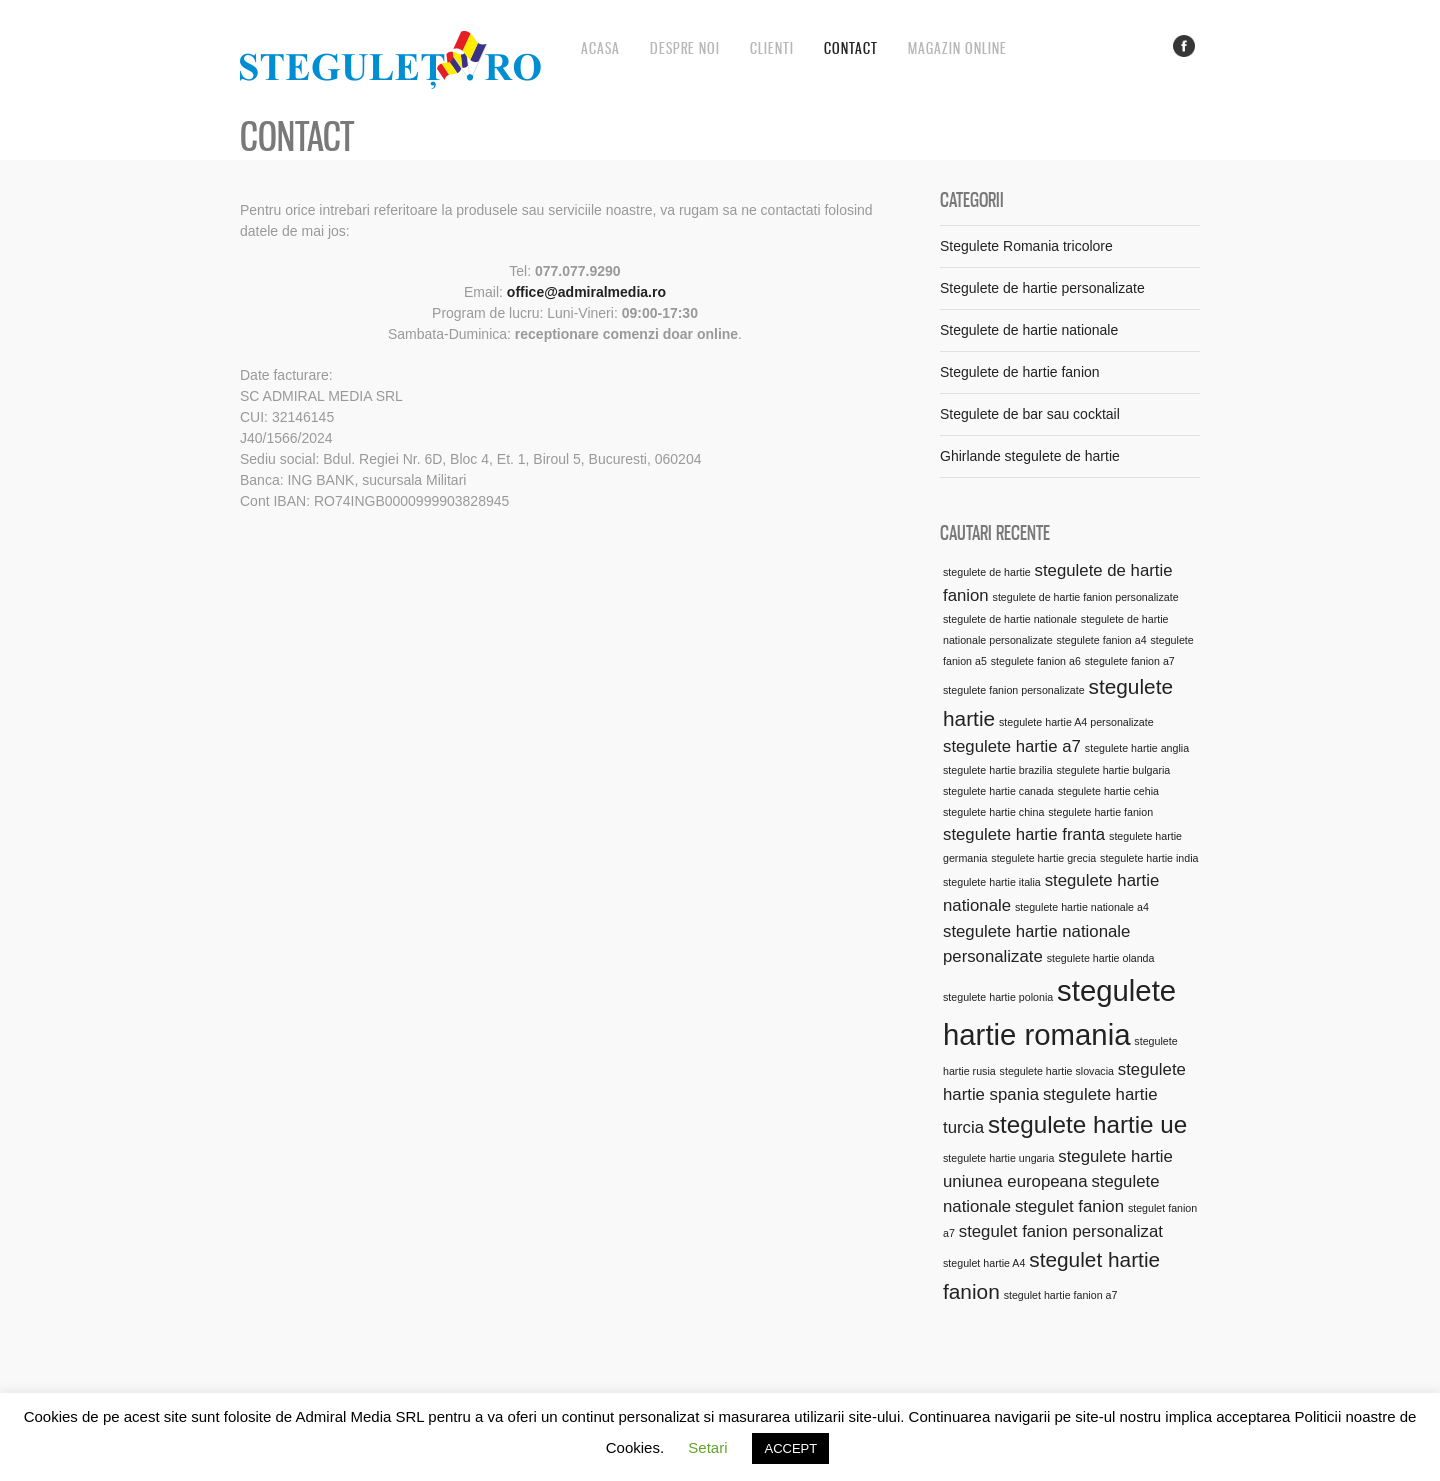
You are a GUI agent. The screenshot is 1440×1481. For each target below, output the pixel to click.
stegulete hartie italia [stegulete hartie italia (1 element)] (992, 882)
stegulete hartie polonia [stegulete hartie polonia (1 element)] (998, 997)
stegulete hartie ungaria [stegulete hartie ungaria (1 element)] (998, 1158)
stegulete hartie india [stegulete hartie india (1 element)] (1149, 858)
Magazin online (957, 48)
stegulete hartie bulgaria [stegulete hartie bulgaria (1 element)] (1113, 770)
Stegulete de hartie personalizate (1042, 288)
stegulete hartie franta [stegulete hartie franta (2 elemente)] (1024, 834)
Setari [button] (707, 1447)
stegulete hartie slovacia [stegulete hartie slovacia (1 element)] (1057, 1071)
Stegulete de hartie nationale (1029, 330)
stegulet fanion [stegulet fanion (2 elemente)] (1069, 1206)
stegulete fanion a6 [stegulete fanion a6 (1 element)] (1036, 661)
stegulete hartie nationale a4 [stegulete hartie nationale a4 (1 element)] (1082, 907)
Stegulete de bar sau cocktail (1030, 414)
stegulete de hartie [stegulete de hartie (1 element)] (987, 572)
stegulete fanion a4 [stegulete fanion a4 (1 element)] (1102, 640)
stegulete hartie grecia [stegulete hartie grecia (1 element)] (1043, 858)
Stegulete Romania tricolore (1026, 246)
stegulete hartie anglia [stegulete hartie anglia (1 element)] (1137, 748)
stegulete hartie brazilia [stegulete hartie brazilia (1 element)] (998, 770)
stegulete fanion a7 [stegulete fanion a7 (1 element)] (1130, 661)
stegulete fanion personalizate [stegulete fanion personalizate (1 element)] (1014, 690)
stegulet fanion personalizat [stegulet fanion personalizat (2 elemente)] (1061, 1231)
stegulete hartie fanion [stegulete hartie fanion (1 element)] (1100, 812)
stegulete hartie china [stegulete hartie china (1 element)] (993, 812)
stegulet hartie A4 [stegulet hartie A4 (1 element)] (984, 1263)
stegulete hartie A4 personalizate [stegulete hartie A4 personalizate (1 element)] (1076, 722)
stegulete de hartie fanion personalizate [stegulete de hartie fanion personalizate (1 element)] (1086, 597)
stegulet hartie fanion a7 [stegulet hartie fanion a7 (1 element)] (1061, 1295)
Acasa (600, 48)
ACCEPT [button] (790, 1448)
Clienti (772, 48)
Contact (851, 48)
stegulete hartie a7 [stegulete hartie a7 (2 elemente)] (1012, 746)
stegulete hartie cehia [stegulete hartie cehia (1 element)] (1108, 791)
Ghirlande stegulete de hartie (1030, 456)
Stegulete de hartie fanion (1020, 372)
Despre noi (685, 48)
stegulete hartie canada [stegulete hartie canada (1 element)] (998, 791)
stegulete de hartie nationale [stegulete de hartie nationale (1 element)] (1010, 619)
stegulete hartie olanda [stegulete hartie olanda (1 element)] (1101, 958)
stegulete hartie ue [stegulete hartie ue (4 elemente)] (1087, 1124)
